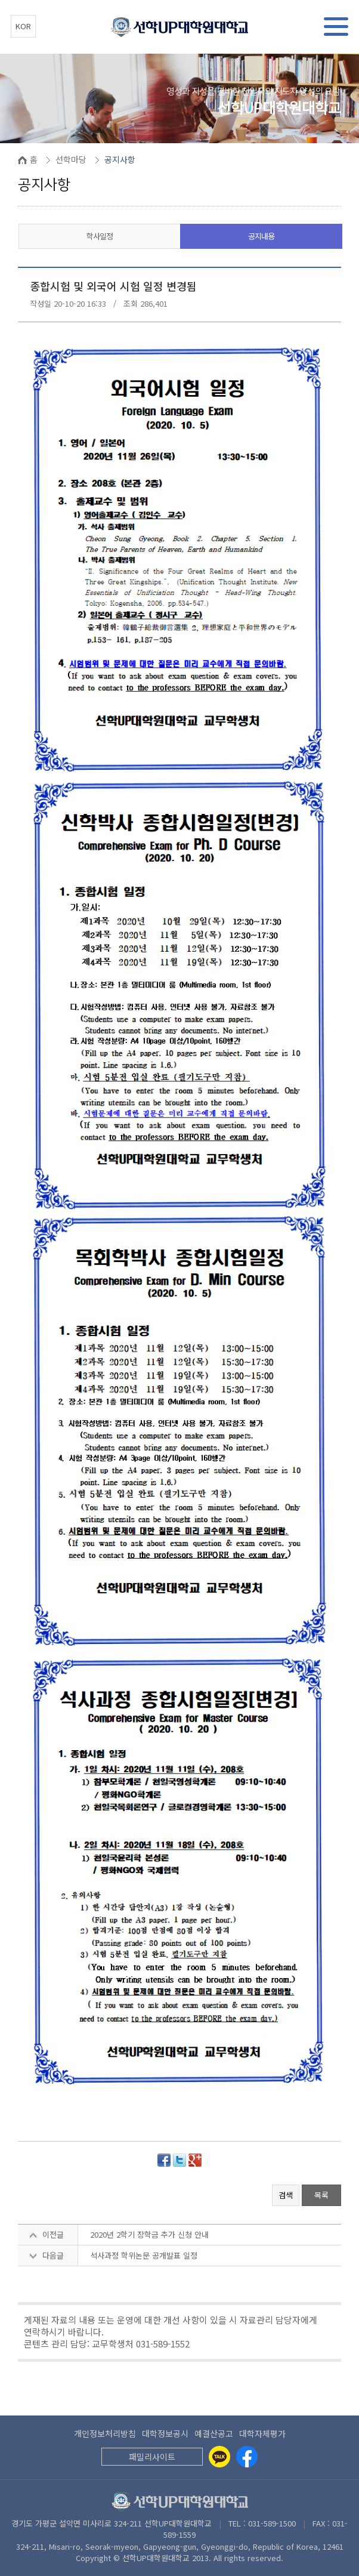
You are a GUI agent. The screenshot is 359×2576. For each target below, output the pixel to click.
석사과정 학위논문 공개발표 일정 (143, 2255)
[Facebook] (247, 2456)
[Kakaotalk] (219, 2456)
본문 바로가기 (0, 0)
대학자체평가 (262, 2433)
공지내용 (261, 236)
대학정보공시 (165, 2433)
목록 (321, 2195)
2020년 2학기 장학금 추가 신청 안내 (149, 2234)
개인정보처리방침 (105, 2433)
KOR (23, 26)
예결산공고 (213, 2433)
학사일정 (99, 236)
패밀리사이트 (152, 2457)
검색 (285, 2195)
